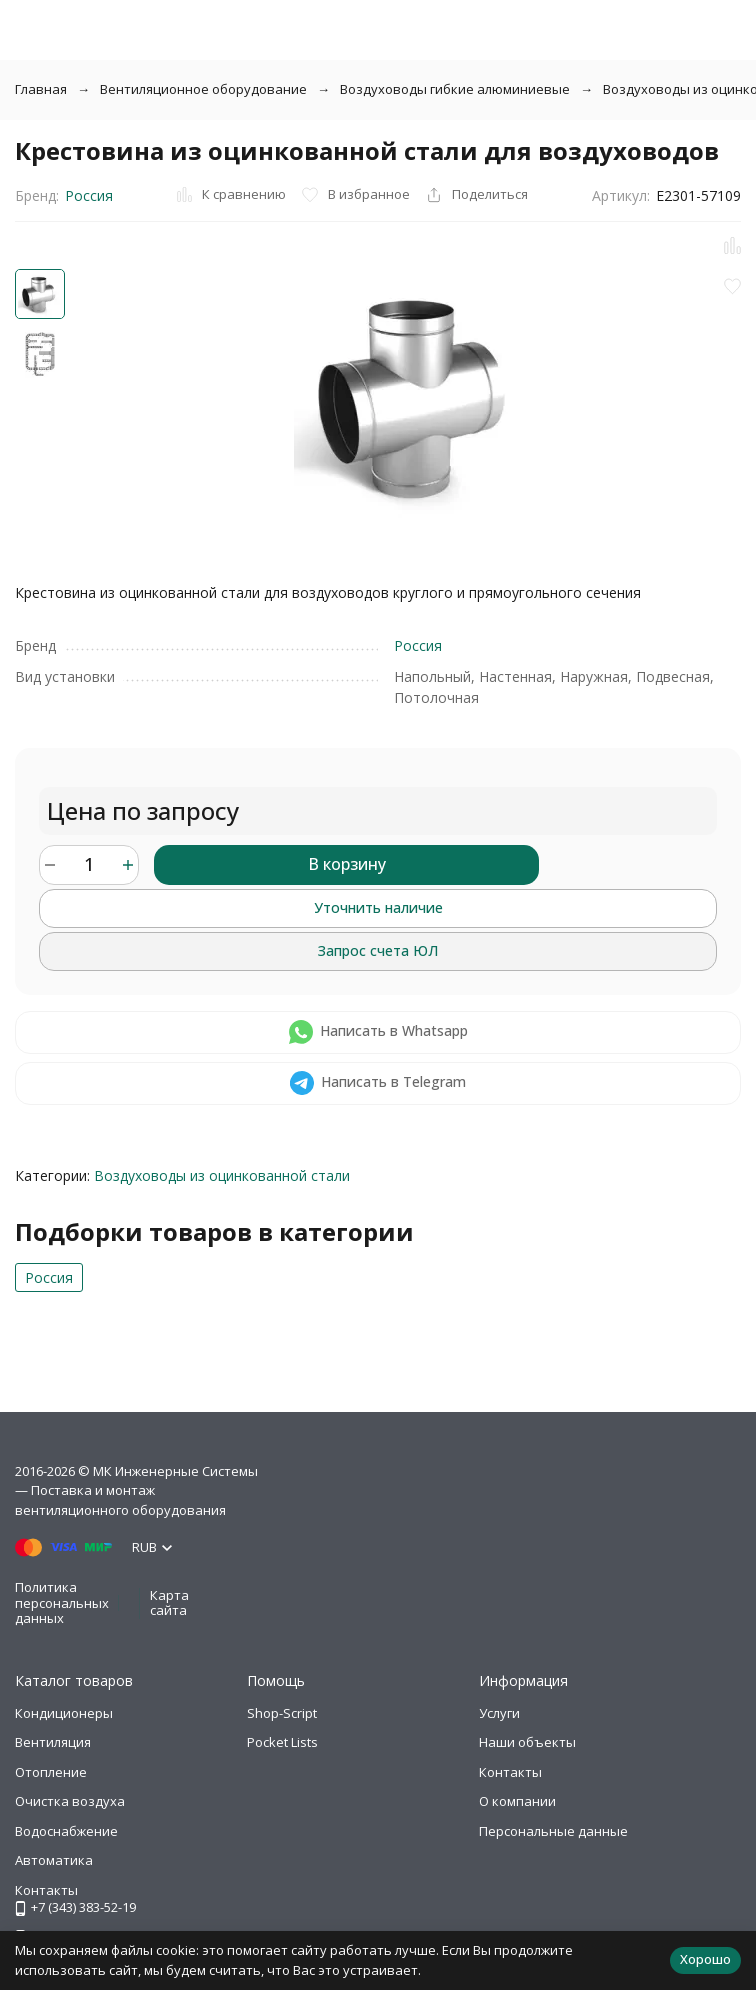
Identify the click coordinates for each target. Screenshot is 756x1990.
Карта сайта (169, 1603)
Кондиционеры (64, 1713)
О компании (517, 1801)
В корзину (347, 864)
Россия (89, 195)
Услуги (499, 1713)
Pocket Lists (282, 1742)
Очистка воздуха (70, 1801)
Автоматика (54, 1860)
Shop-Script (282, 1713)
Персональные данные (553, 1831)
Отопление (51, 1772)
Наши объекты (527, 1742)
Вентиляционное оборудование (203, 89)
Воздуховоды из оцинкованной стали (222, 1175)
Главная (41, 89)
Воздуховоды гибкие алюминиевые (455, 89)
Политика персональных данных (62, 1602)
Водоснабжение (66, 1831)
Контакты (510, 1772)
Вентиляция (53, 1742)
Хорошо (705, 1959)
